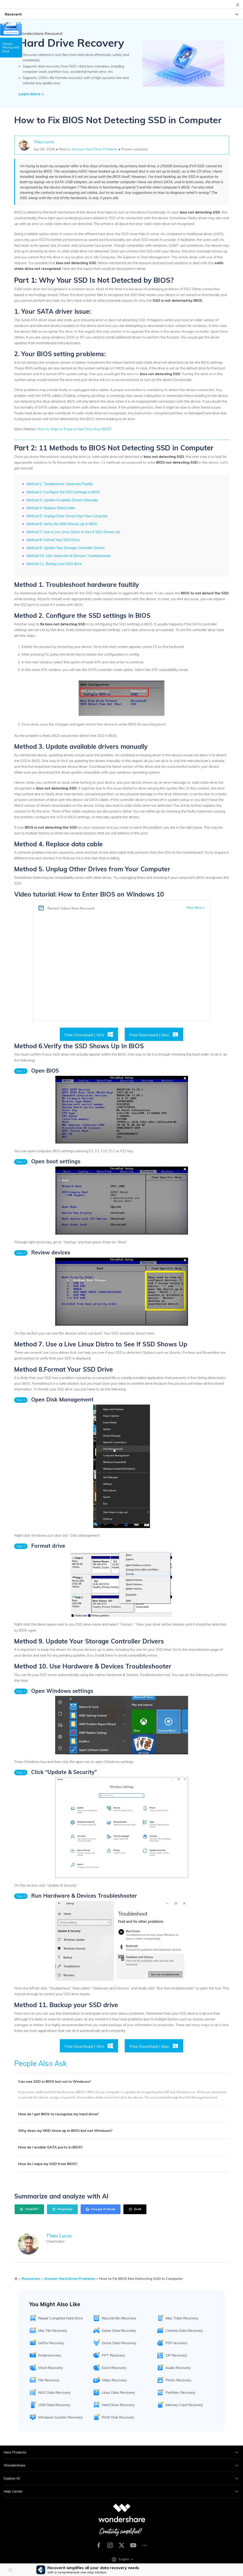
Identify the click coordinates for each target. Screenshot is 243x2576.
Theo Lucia (43, 141)
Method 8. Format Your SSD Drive (53, 539)
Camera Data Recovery (184, 2330)
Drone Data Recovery (119, 2343)
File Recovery (49, 2380)
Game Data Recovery (119, 2330)
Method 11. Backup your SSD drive (54, 563)
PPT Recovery (113, 2355)
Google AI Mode (100, 2209)
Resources (31, 2278)
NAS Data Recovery (54, 2392)
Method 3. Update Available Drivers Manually (62, 500)
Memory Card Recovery (184, 2405)
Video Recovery (114, 2380)
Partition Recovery (180, 2392)
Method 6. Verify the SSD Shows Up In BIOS (61, 524)
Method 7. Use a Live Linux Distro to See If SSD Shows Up (73, 532)
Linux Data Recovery (118, 2392)
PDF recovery (176, 2343)
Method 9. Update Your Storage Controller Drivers (65, 547)
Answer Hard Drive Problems (95, 149)
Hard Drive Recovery (118, 2405)
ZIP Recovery (176, 2355)
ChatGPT (29, 2209)
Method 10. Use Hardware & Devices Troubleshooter (68, 555)
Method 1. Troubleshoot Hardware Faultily (59, 484)
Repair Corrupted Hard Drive (60, 2318)
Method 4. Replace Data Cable (50, 508)
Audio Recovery (178, 2367)
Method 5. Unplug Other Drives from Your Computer (67, 516)
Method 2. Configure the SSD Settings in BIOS (63, 492)
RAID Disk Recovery (118, 2417)
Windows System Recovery (60, 2417)
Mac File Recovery (52, 2330)
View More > (195, 908)
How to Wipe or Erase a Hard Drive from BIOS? (74, 429)
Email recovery (49, 2355)
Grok (134, 2209)
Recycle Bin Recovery (119, 2318)
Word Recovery (50, 2367)
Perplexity (62, 2209)
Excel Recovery (114, 2367)
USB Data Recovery (54, 2405)
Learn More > (31, 93)
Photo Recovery (178, 2380)
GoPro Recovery (51, 2343)
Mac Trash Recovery (181, 2318)
